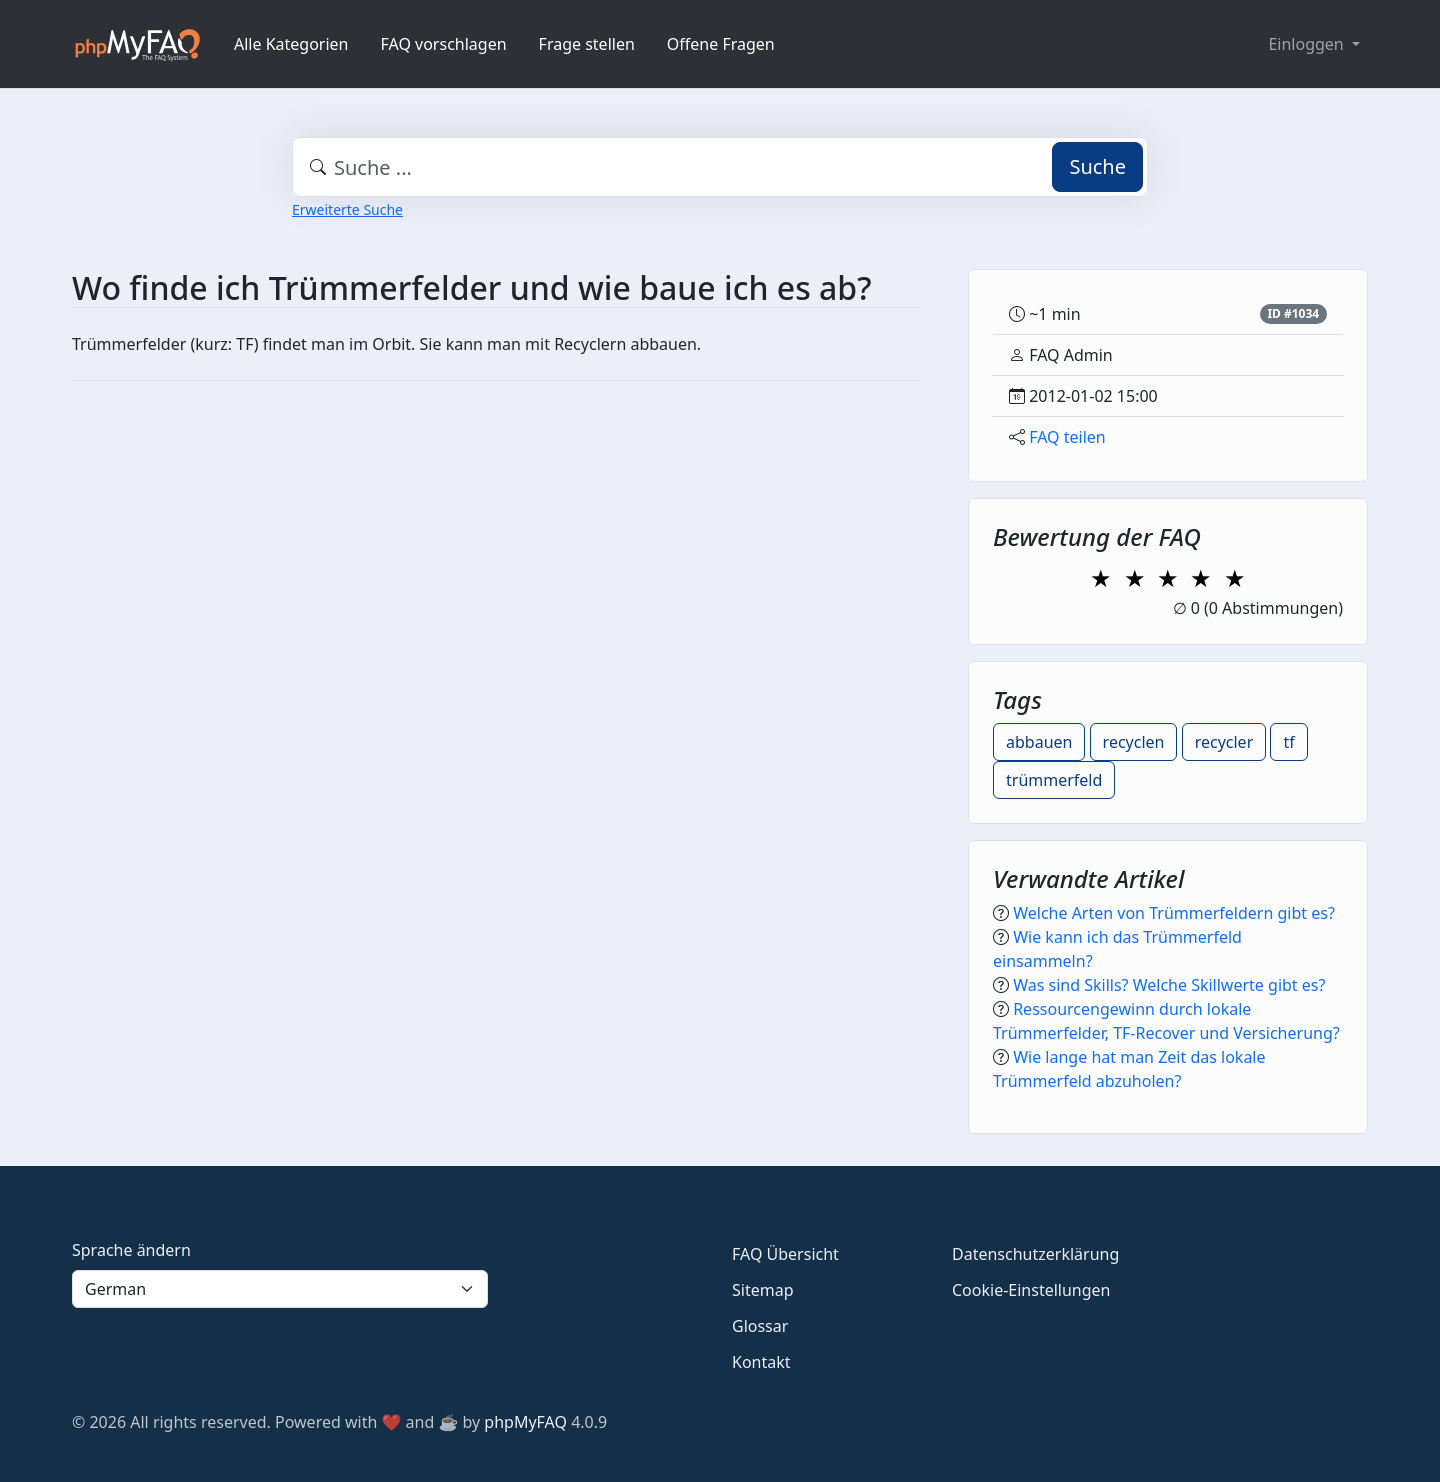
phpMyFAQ (525, 1422)
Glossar (760, 1326)
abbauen (1039, 742)
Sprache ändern (131, 1250)
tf (1288, 742)
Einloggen (1307, 44)
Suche (1097, 166)
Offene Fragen (721, 44)
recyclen (1134, 742)
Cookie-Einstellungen (1031, 1290)
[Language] (280, 1289)
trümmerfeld (1054, 780)
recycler (1224, 742)
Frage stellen (587, 44)
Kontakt (761, 1362)
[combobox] (720, 167)
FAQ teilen (1067, 437)
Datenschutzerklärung (1035, 1254)
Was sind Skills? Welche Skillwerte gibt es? (1169, 985)
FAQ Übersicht (785, 1254)
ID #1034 (1293, 313)
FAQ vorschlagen (444, 44)
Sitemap (763, 1290)
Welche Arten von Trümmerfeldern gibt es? (1174, 913)
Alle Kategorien (291, 44)
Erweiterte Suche (347, 209)
